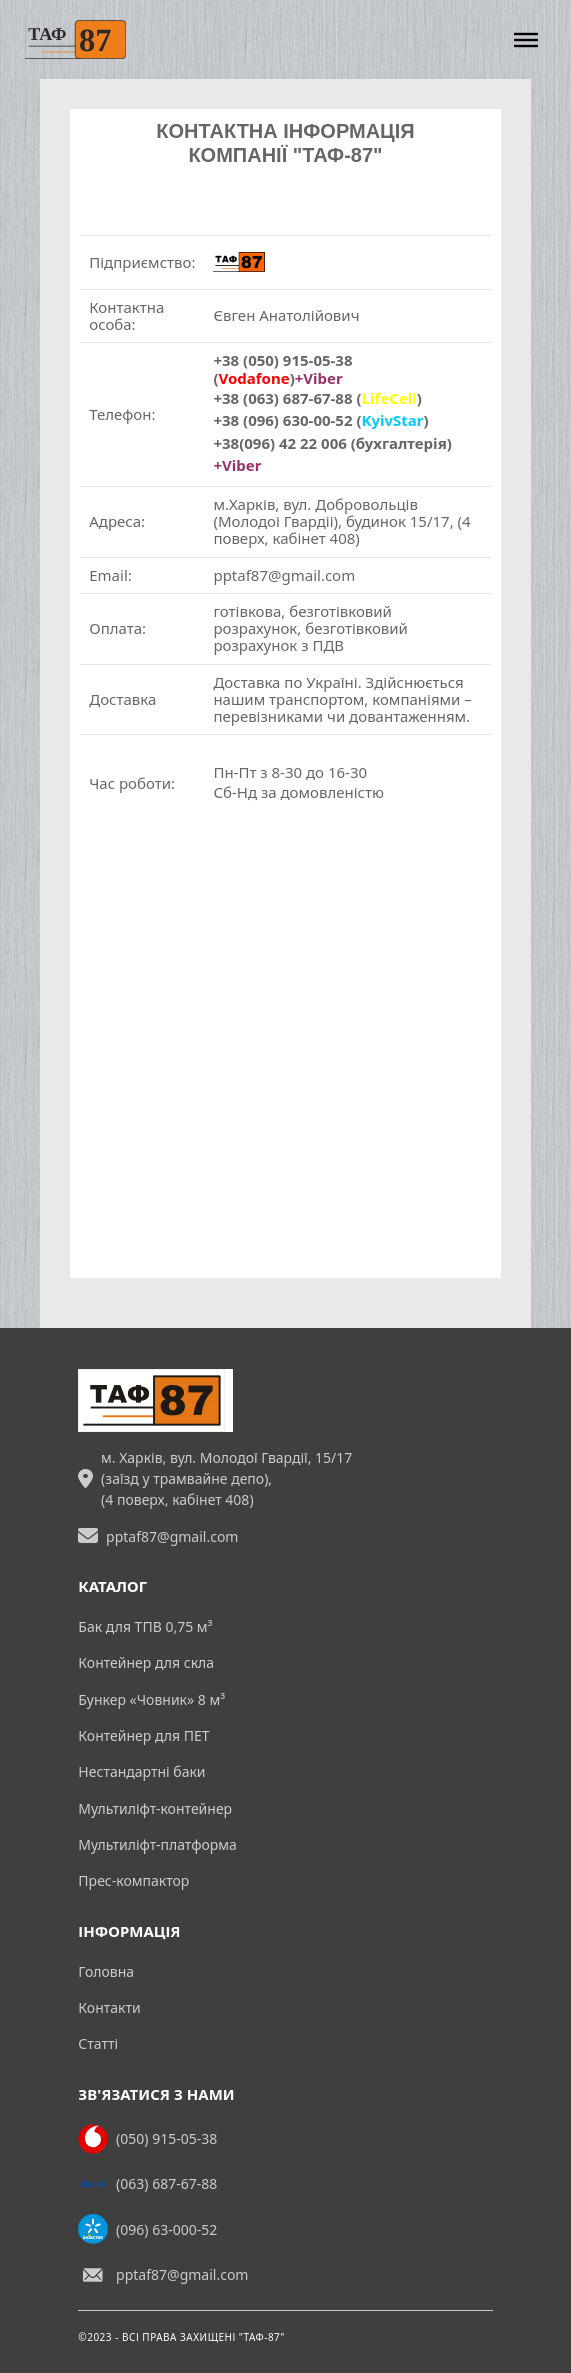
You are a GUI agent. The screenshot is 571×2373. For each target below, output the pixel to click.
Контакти (109, 2007)
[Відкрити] (526, 39)
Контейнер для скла (146, 1662)
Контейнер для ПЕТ (143, 1735)
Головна (106, 1971)
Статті (98, 2043)
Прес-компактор (133, 1880)
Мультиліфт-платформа (157, 1844)
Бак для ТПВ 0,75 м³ (145, 1626)
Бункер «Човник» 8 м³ (151, 1699)
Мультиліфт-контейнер (155, 1808)
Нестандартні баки (141, 1771)
